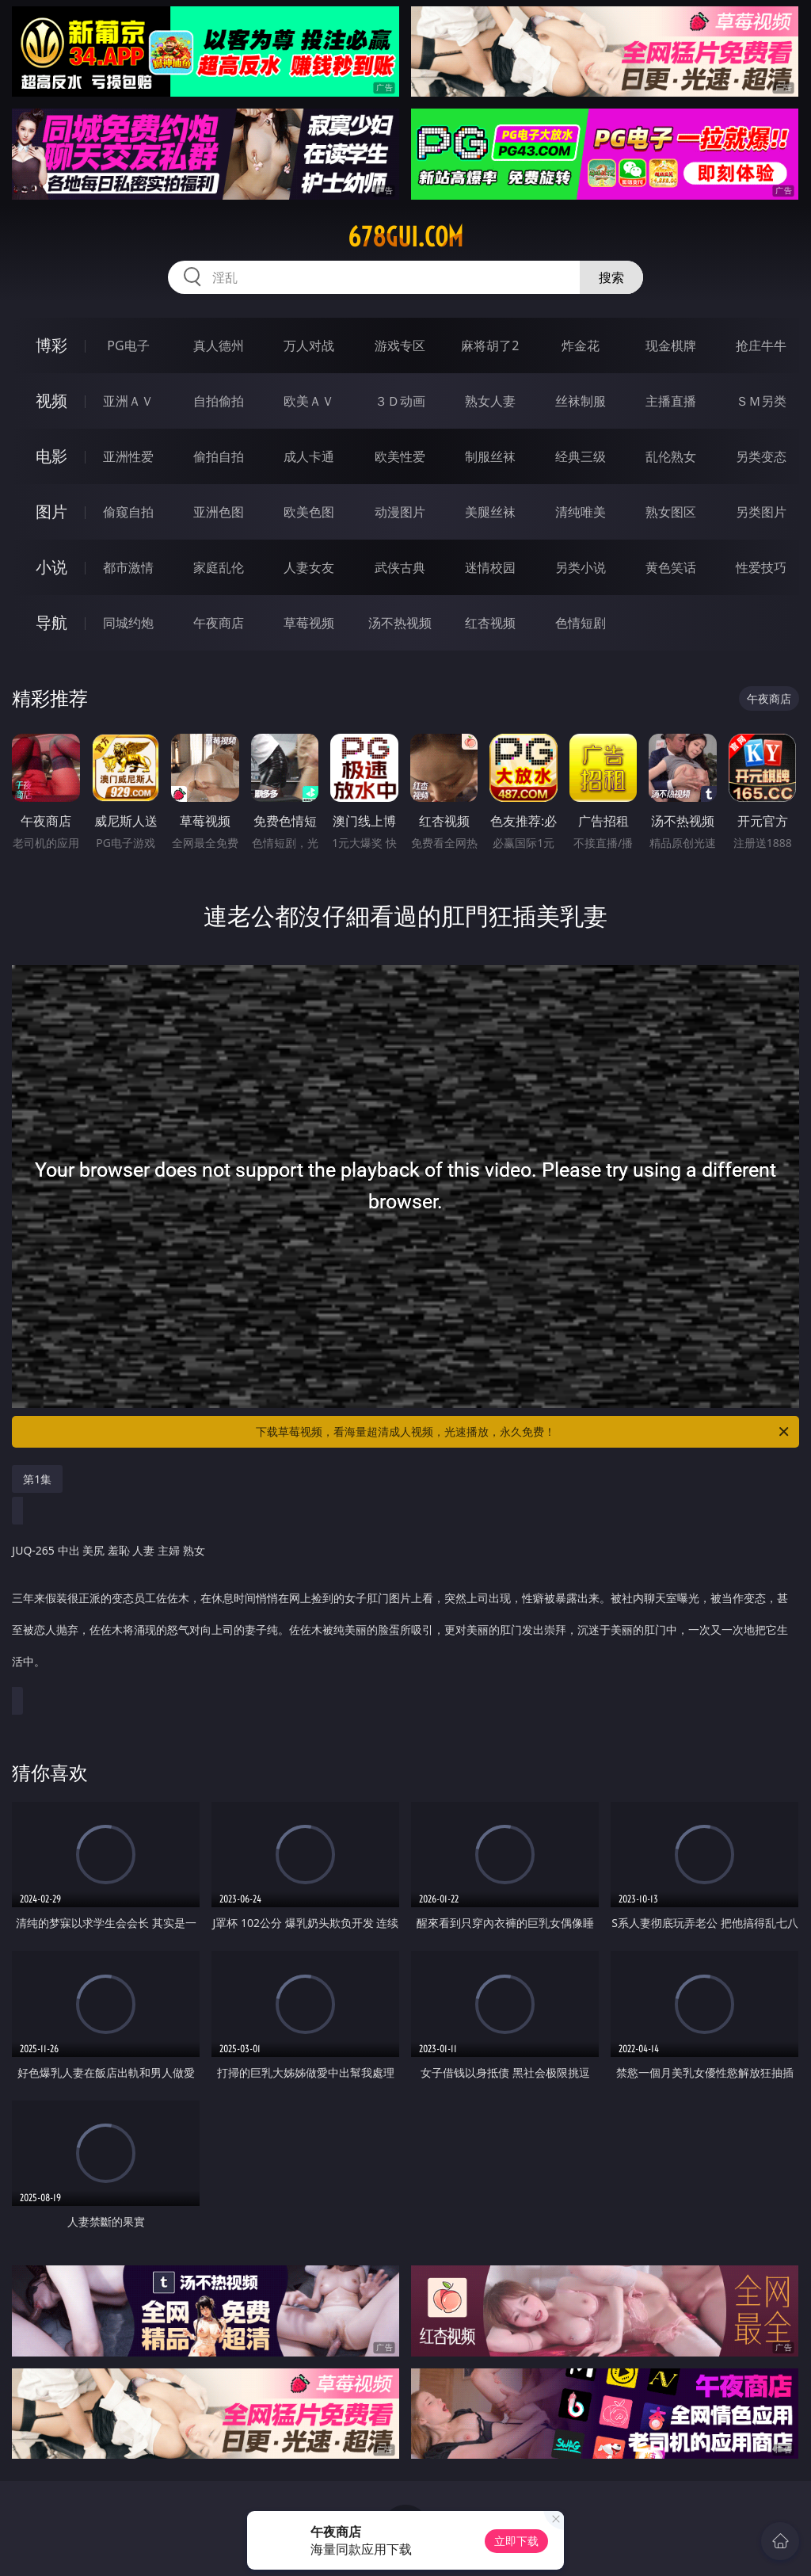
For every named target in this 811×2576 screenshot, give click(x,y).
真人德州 (218, 345)
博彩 (51, 345)
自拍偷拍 (218, 401)
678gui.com (405, 237)
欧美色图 (309, 512)
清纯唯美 (580, 512)
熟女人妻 (490, 401)
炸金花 (581, 345)
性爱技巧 (761, 567)
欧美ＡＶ (309, 401)
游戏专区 (400, 345)
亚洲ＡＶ (128, 401)
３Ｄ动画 (400, 401)
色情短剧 (580, 623)
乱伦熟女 (670, 456)
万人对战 (309, 345)
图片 (51, 511)
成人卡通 (309, 456)
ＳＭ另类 (761, 401)
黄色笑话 (670, 567)
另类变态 (761, 456)
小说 (51, 567)
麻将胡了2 (490, 345)
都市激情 (128, 567)
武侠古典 (400, 567)
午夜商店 (218, 623)
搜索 (611, 277)
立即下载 (516, 2540)
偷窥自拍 (128, 512)
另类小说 (580, 567)
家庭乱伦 (218, 567)
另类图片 (761, 512)
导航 (51, 622)
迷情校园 (490, 567)
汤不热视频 (400, 623)
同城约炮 (128, 623)
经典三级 (580, 456)
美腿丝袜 (490, 512)
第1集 (37, 1478)
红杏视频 (490, 623)
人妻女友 (309, 567)
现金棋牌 (670, 345)
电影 (51, 456)
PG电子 (128, 345)
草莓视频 (309, 623)
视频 (51, 400)
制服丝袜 (490, 456)
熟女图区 (670, 512)
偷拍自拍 (218, 456)
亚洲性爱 (128, 456)
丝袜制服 (580, 401)
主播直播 (670, 401)
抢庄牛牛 (761, 345)
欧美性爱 (400, 456)
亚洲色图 (218, 512)
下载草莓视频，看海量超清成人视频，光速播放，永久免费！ (523, 1431)
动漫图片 (400, 512)
